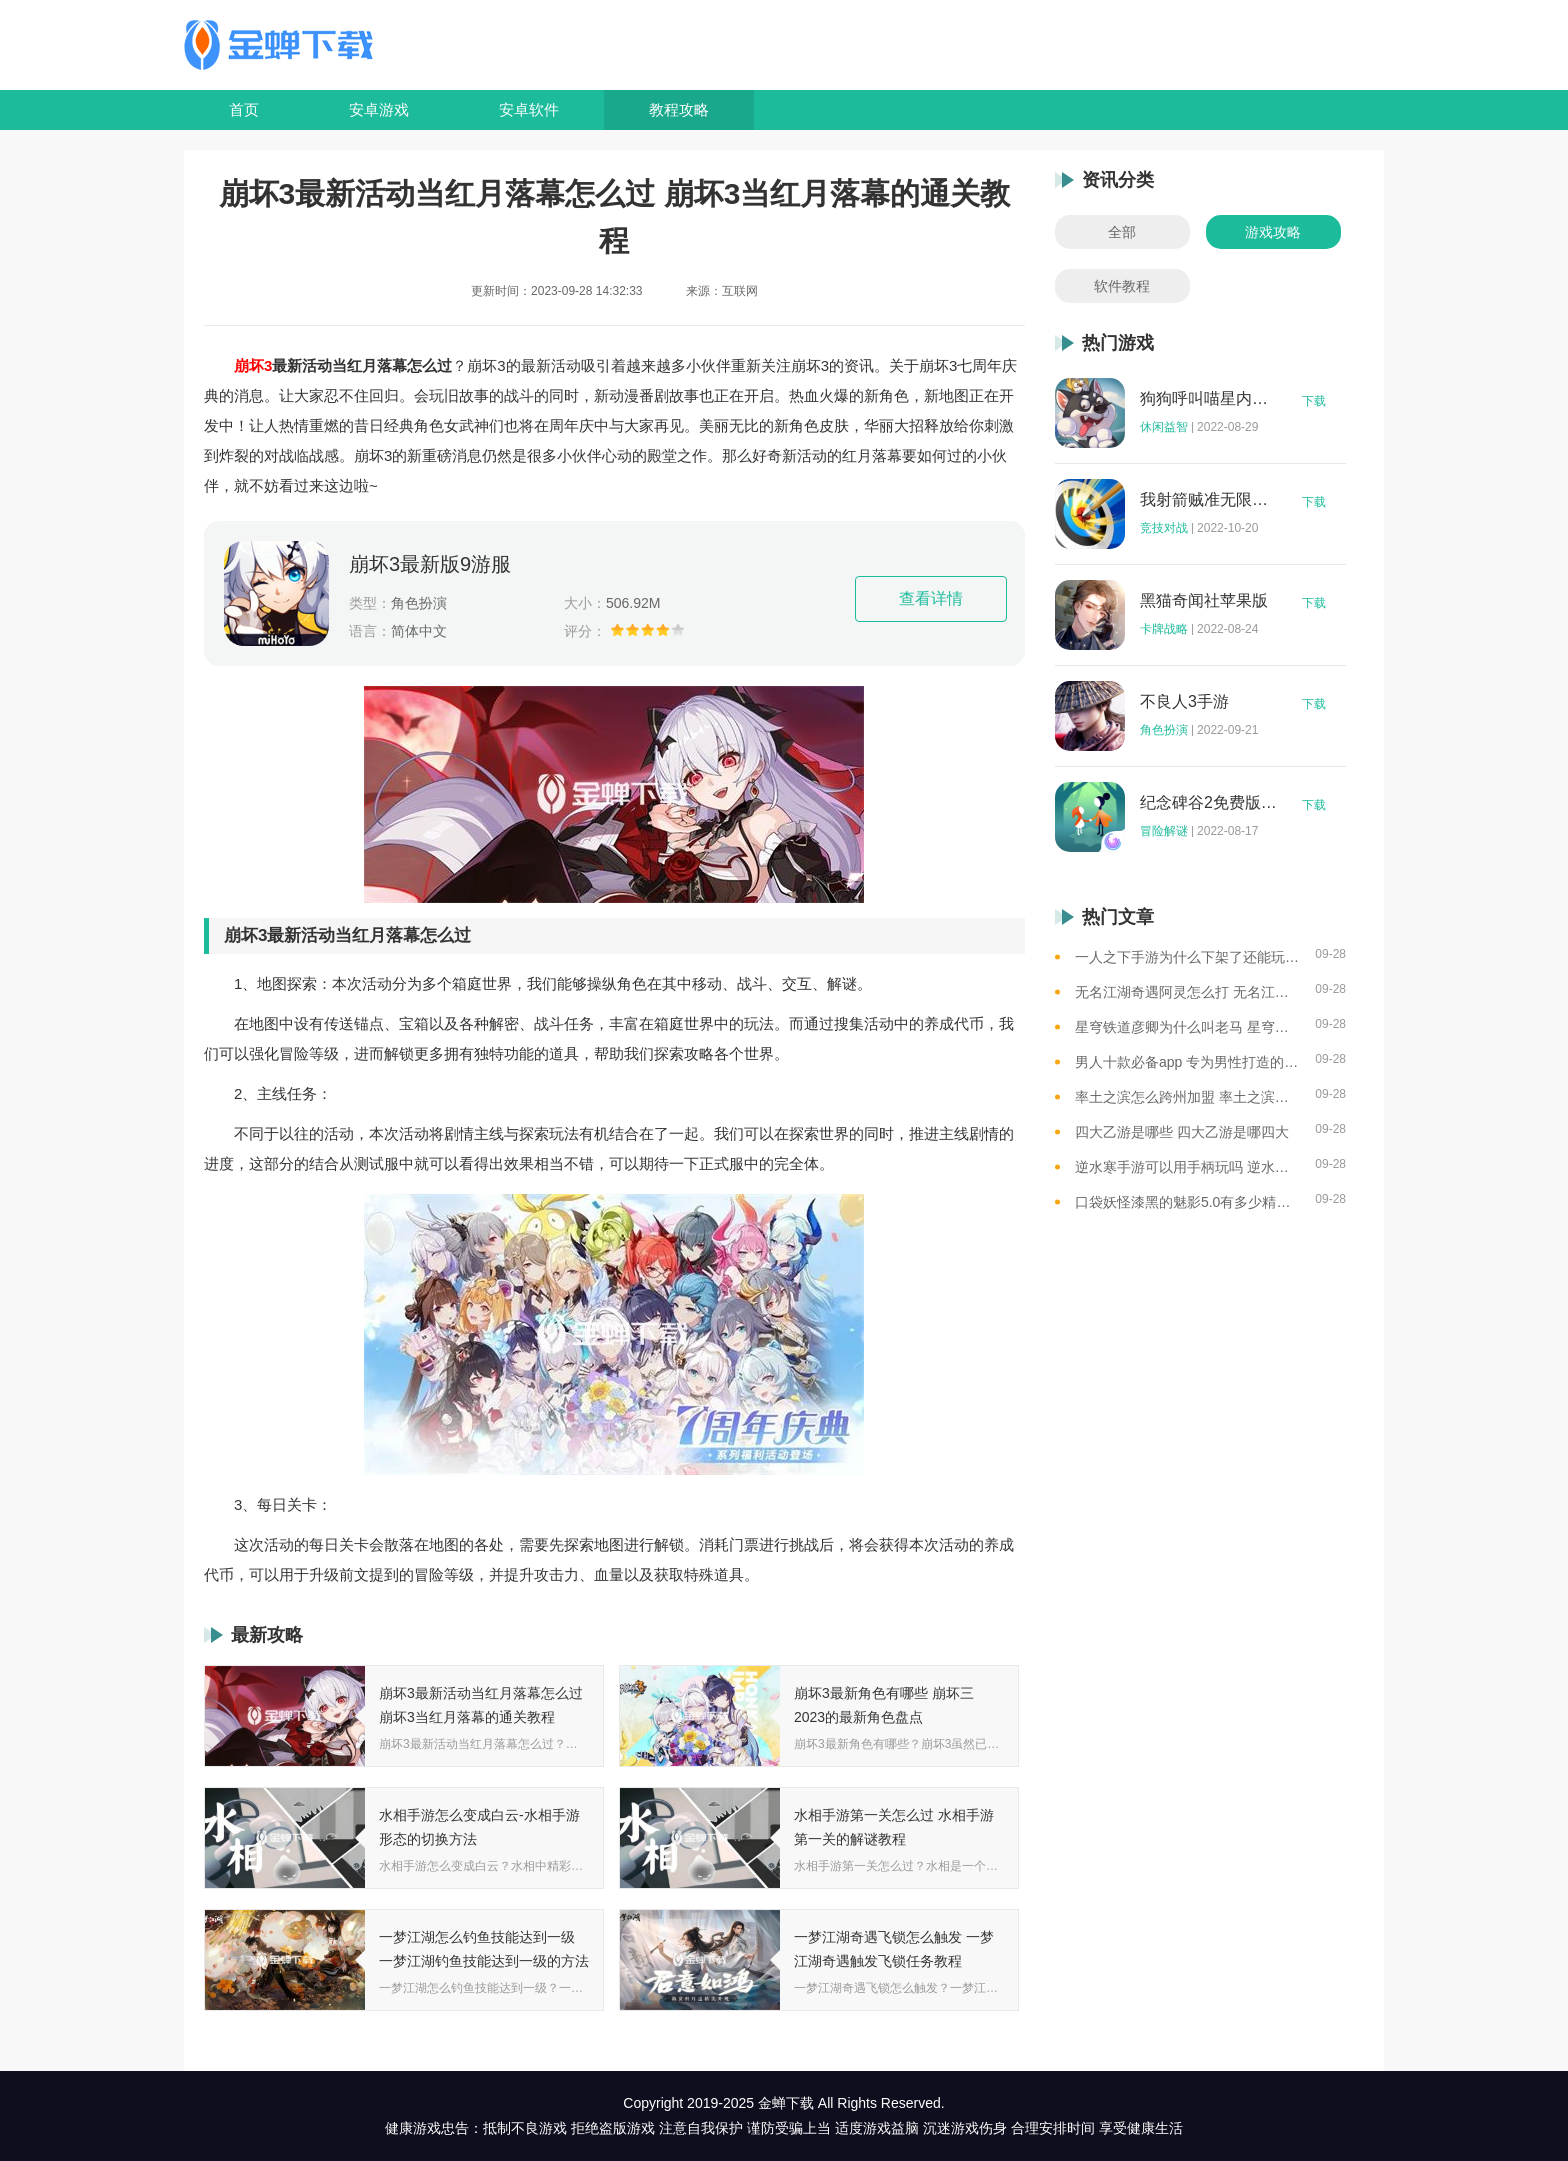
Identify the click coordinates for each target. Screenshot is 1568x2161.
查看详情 (931, 598)
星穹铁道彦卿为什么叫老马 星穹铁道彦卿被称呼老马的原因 (1187, 1027)
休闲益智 (1164, 427)
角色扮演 (1164, 730)
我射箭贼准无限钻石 (1209, 500)
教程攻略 (679, 109)
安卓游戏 (379, 109)
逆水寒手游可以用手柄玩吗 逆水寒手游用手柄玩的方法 (1187, 1167)
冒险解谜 (1164, 831)
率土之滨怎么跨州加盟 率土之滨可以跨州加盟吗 (1187, 1097)
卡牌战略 (1164, 629)
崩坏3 (253, 365)
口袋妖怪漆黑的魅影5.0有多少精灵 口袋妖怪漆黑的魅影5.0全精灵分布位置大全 (1187, 1202)
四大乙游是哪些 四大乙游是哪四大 (1182, 1132)
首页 (244, 109)
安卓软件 (529, 109)
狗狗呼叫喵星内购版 (1209, 399)
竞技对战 (1164, 528)
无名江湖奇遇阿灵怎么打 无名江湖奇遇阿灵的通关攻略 (1187, 992)
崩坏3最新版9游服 (430, 564)
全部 (1122, 232)
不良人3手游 (1184, 702)
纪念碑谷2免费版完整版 (1209, 803)
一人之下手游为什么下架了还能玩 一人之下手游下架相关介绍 (1187, 957)
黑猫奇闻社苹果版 (1204, 601)
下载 (1314, 401)
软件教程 (1122, 286)
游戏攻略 (1273, 232)
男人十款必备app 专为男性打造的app (1187, 1062)
